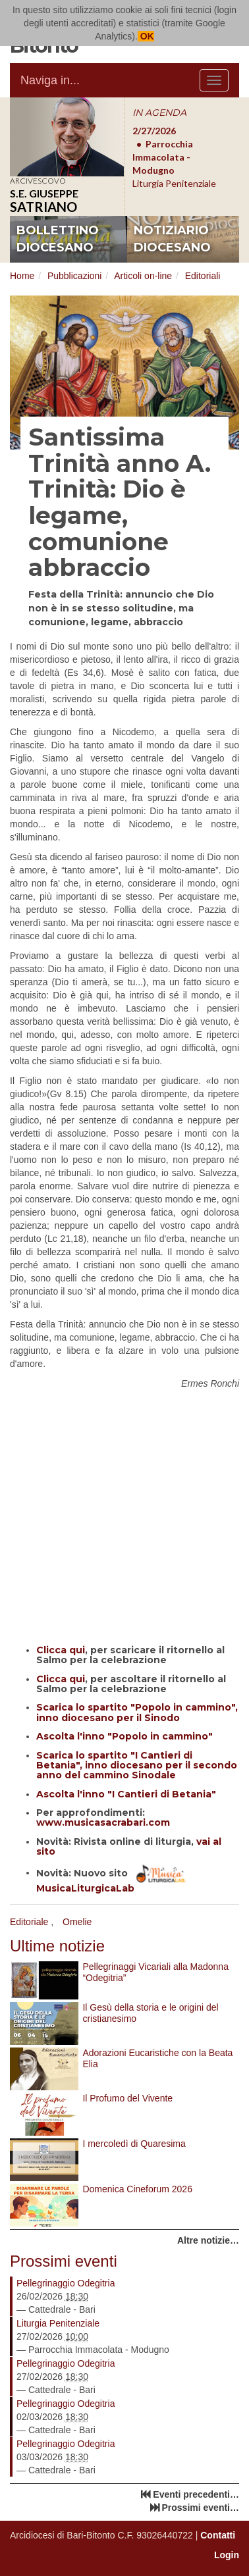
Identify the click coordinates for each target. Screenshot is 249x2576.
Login (226, 2555)
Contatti (217, 2535)
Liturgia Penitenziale (57, 2323)
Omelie (77, 1922)
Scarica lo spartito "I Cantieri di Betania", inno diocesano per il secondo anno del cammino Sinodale (136, 1765)
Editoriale (29, 1922)
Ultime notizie (57, 1946)
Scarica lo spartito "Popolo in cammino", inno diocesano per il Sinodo (137, 1712)
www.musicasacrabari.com (103, 1822)
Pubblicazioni (74, 275)
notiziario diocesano (172, 239)
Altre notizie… (208, 2240)
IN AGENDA (159, 112)
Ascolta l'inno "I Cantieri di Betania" (126, 1794)
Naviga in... (50, 80)
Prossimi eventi (63, 2261)
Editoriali (203, 275)
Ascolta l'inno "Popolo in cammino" (124, 1736)
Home (22, 275)
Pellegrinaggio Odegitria (65, 2283)
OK (146, 36)
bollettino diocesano (57, 239)
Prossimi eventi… (201, 2507)
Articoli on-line (143, 275)
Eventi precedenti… (196, 2494)
